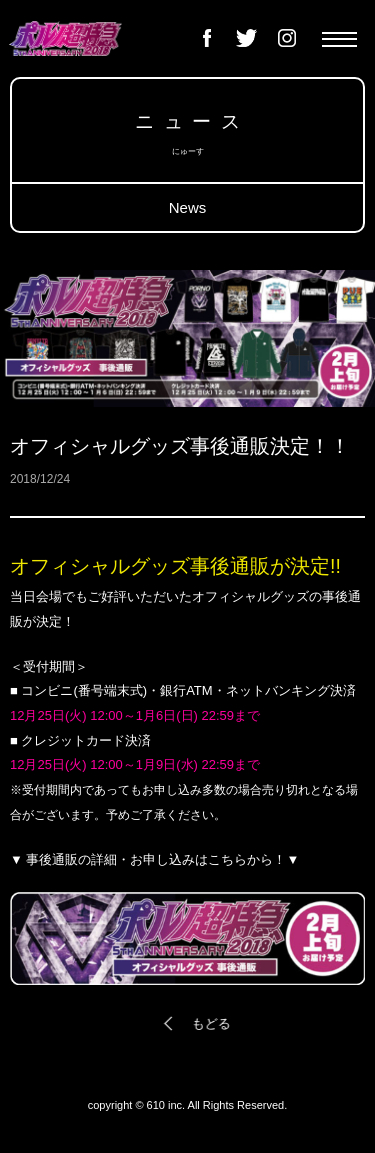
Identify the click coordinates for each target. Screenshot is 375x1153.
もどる (209, 1023)
